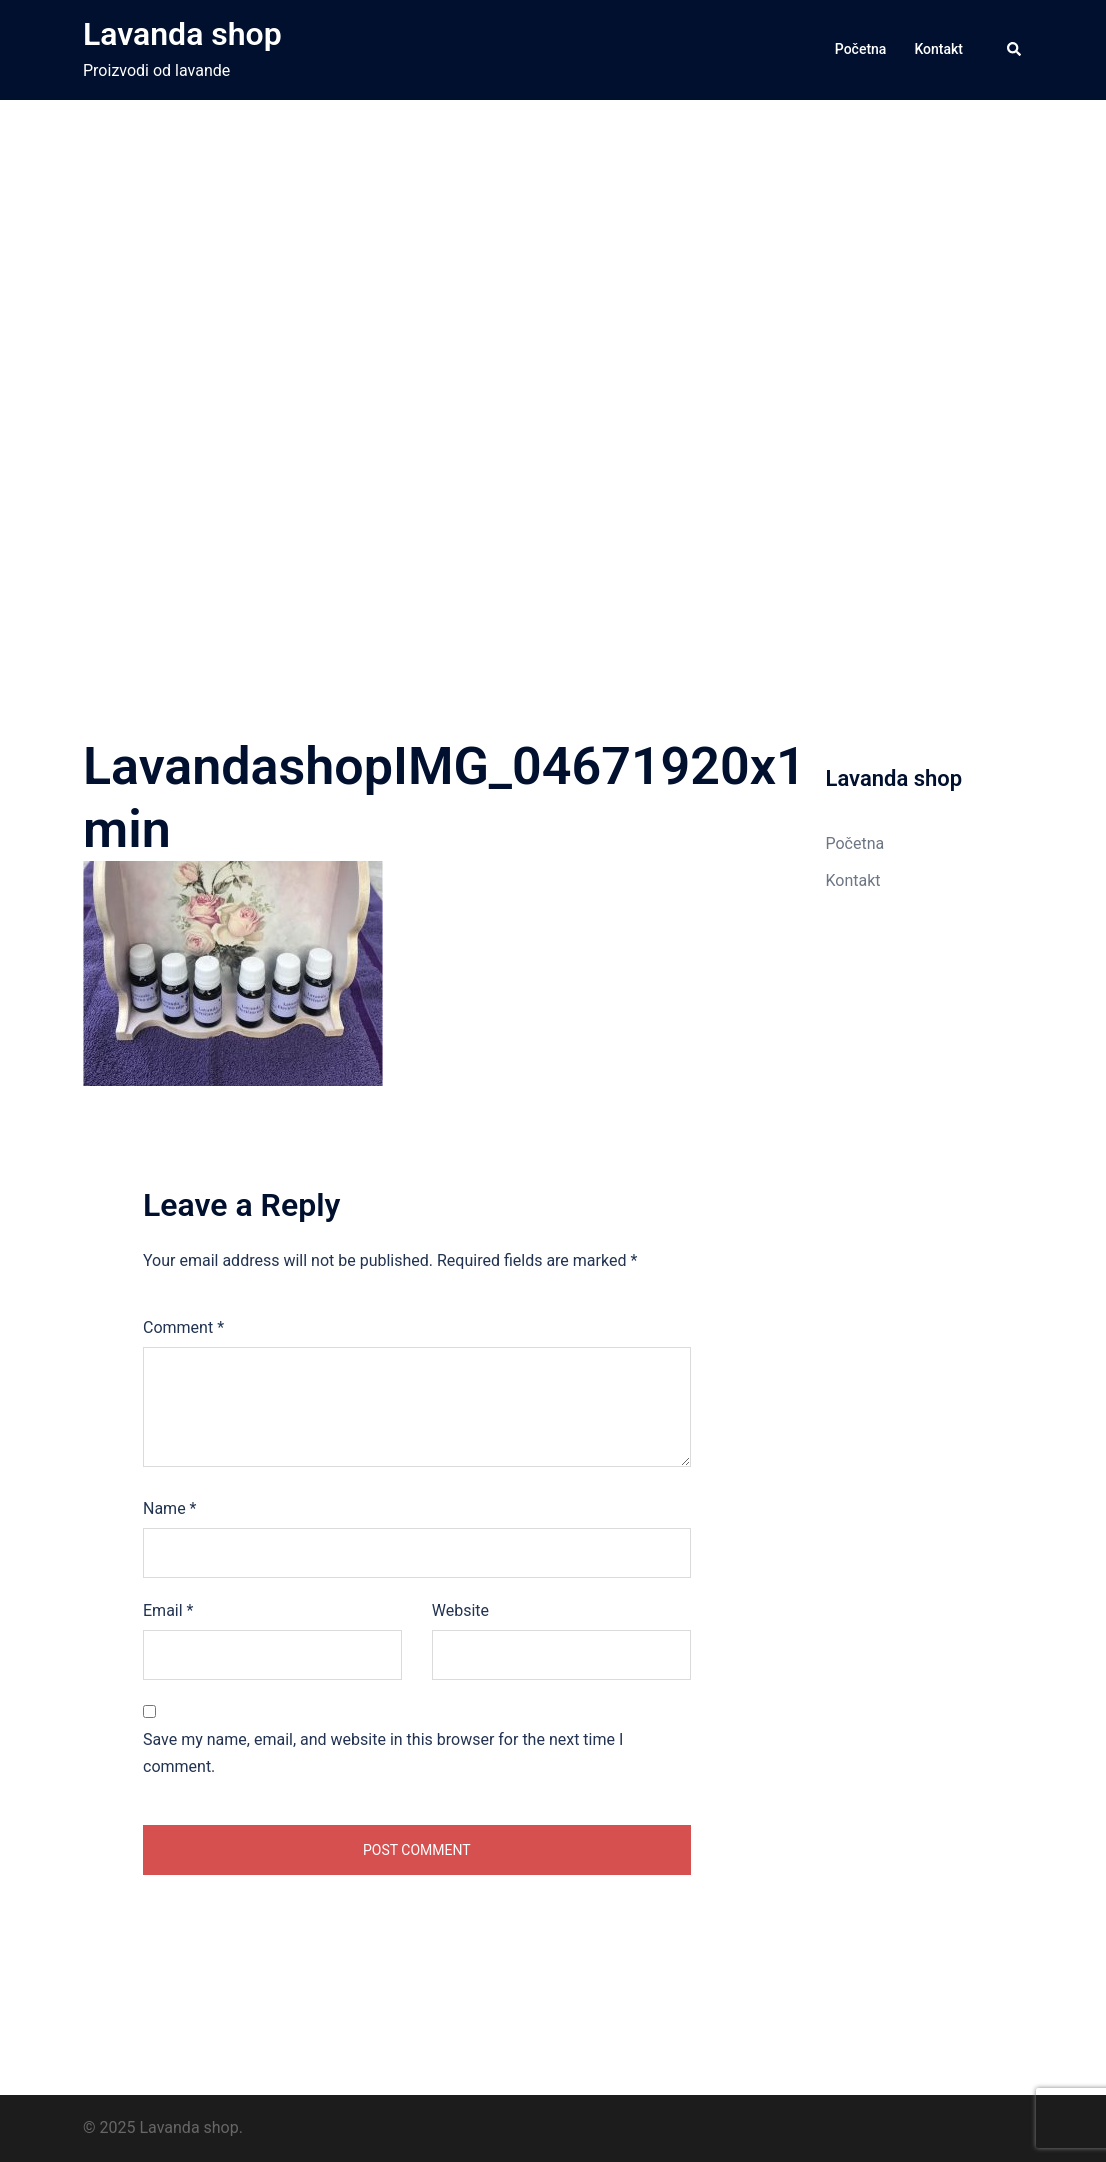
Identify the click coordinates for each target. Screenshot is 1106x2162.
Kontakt (938, 49)
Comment (183, 1327)
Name (170, 1508)
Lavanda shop (182, 34)
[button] (1015, 50)
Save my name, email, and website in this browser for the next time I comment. (383, 1753)
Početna (861, 49)
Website (460, 1610)
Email (168, 1610)
